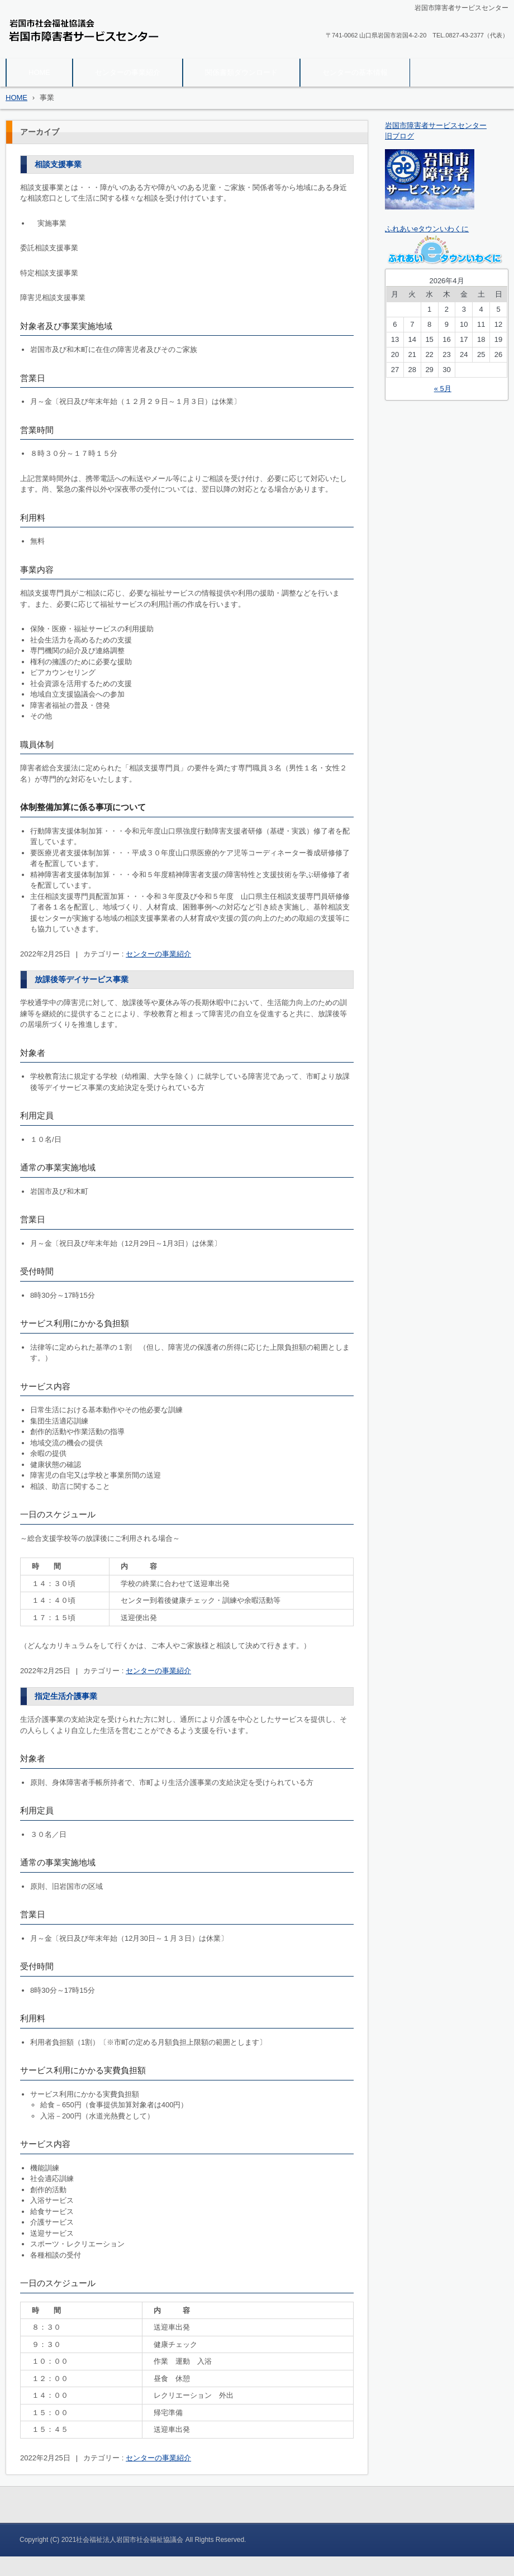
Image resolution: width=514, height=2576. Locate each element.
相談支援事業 (58, 164)
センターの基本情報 (355, 72)
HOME (39, 72)
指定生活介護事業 (66, 1696)
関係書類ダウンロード (241, 72)
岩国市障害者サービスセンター (78, 51)
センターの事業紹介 (127, 72)
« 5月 (442, 388)
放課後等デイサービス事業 (81, 979)
